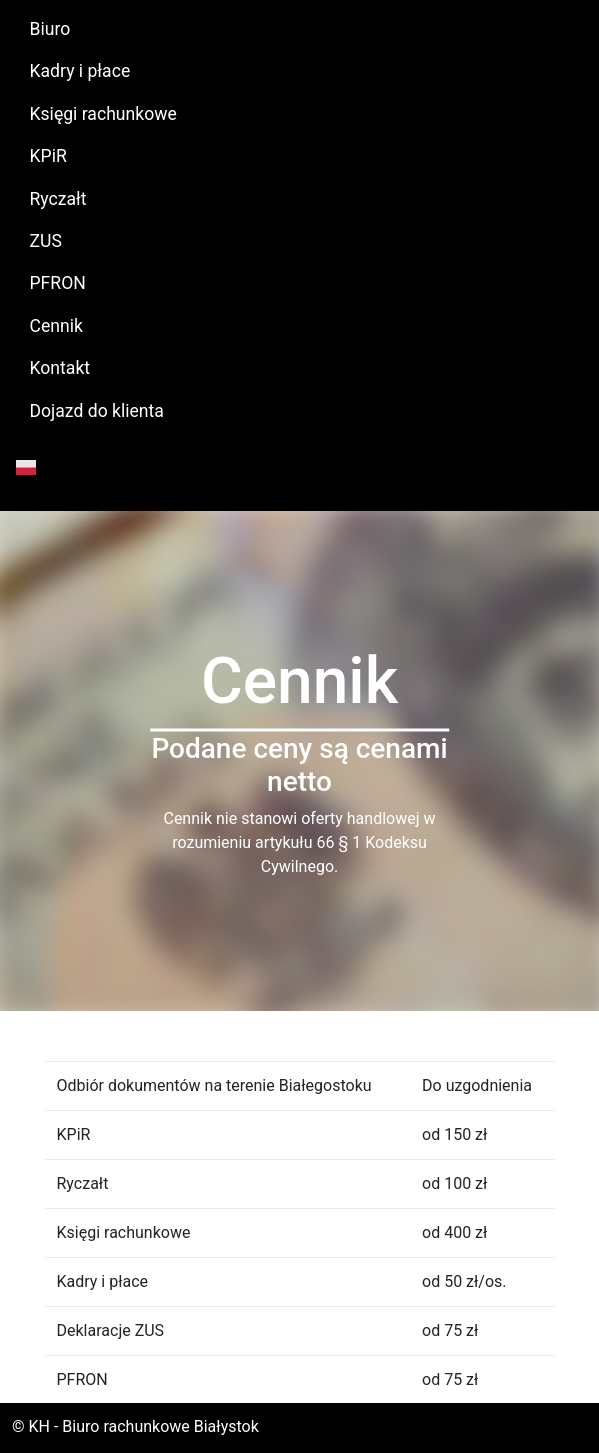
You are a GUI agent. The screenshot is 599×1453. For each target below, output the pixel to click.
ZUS (46, 241)
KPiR (48, 156)
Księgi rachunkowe (103, 114)
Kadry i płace (80, 71)
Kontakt (60, 368)
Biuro (50, 29)
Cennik (56, 326)
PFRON (58, 283)
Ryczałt (58, 199)
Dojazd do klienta (97, 411)
